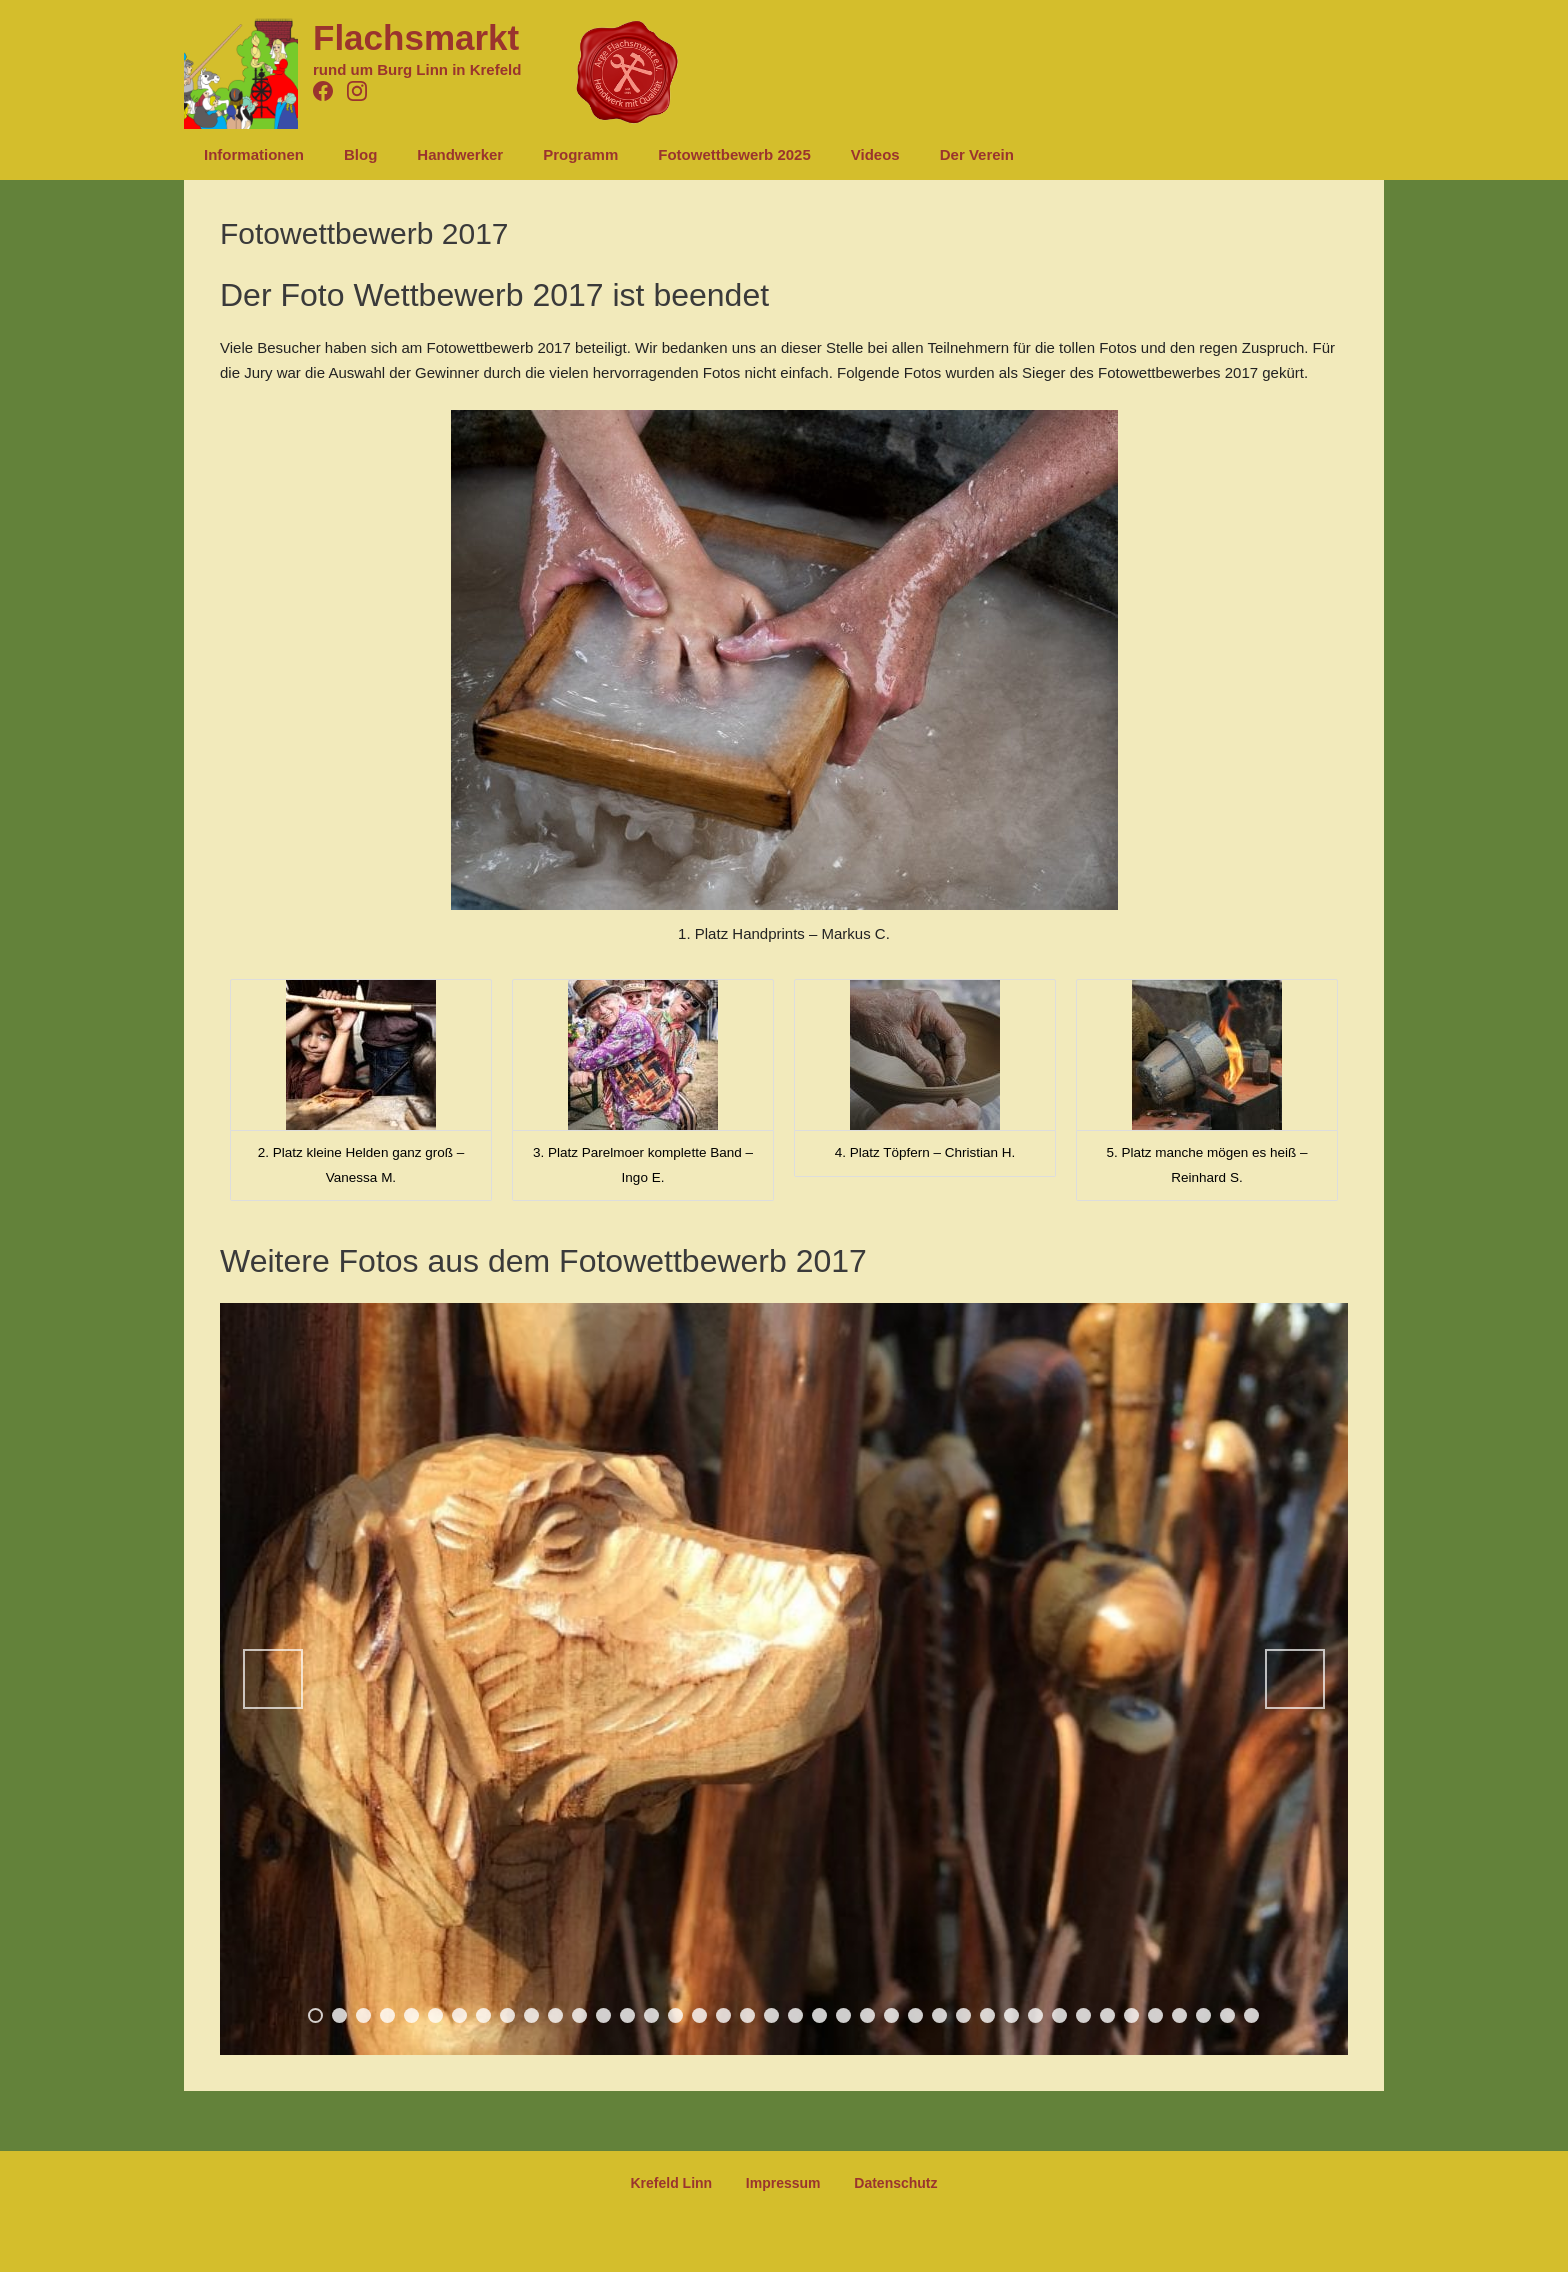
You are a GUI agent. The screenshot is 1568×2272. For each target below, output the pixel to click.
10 (531, 2015)
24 (867, 2015)
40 (1251, 2015)
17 (699, 2015)
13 (603, 2015)
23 (843, 2015)
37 (1179, 2015)
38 (1203, 2015)
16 (675, 2015)
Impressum (783, 2183)
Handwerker (435, 154)
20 (771, 2015)
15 (651, 2015)
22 (819, 2015)
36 (1155, 2015)
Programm (545, 154)
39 (1227, 2015)
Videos (820, 154)
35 (1131, 2015)
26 (915, 2015)
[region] (784, 1679)
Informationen (249, 154)
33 (1083, 2015)
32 (1059, 2015)
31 (1035, 2015)
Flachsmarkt (416, 37)
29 (987, 2015)
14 (627, 2015)
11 (555, 2015)
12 (579, 2015)
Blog (345, 154)
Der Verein (912, 154)
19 (747, 2015)
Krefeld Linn (685, 2183)
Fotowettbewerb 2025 (689, 154)
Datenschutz (882, 2183)
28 (963, 2015)
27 (939, 2015)
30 (1011, 2015)
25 (891, 2015)
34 (1107, 2015)
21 (795, 2015)
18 (723, 2015)
